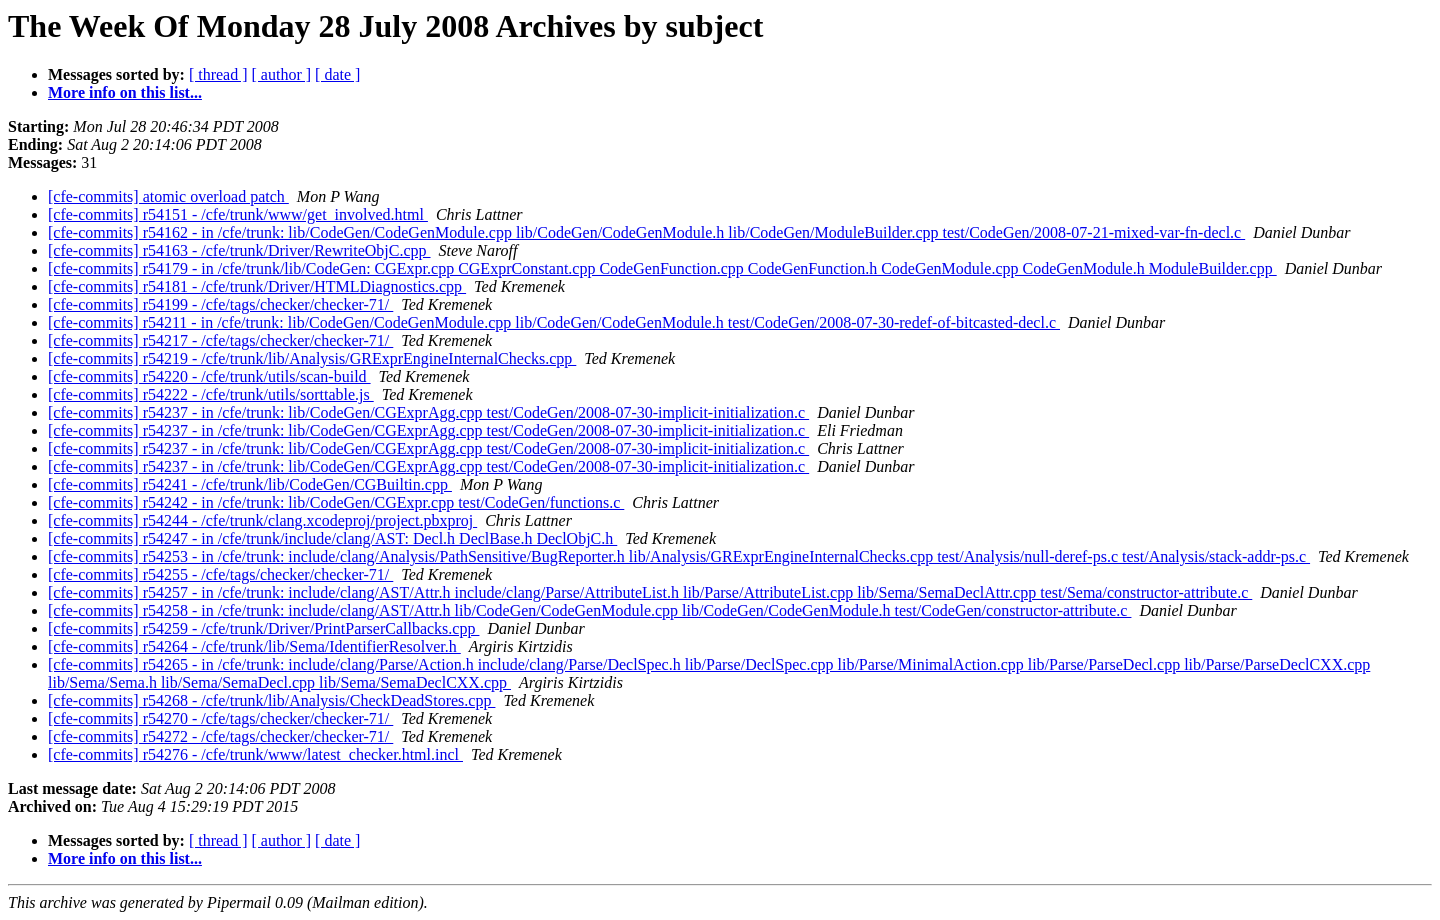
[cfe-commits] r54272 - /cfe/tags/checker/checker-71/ (220, 736)
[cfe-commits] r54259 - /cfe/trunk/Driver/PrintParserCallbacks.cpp (263, 628)
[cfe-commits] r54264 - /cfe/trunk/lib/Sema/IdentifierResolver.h (254, 646)
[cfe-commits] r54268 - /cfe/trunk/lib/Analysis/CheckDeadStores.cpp (271, 700)
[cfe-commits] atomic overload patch (168, 196)
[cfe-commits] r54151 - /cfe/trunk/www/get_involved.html (238, 214)
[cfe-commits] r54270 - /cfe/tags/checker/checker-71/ (220, 718)
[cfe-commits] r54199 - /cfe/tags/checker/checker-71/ (220, 304)
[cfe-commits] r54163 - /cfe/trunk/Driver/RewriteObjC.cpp (239, 250)
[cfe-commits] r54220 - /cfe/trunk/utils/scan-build (209, 376)
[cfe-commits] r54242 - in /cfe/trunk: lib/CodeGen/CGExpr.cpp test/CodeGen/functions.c (336, 502)
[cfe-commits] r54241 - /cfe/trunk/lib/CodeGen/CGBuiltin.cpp (250, 484)
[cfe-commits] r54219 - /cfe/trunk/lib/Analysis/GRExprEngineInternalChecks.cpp (312, 358)
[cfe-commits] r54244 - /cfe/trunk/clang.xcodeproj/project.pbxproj (262, 520)
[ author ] (282, 74)
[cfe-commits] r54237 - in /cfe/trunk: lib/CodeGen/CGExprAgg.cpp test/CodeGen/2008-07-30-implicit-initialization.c (428, 412)
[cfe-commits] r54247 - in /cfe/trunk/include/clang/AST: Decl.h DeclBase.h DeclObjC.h (332, 538)
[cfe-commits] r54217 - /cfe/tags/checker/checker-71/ (220, 340)
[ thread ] (218, 74)
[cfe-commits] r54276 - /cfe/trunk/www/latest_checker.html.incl (255, 754)
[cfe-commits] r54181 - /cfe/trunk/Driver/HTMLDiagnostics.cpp (257, 286)
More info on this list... (125, 92)
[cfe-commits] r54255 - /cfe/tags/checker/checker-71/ (220, 574)
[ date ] (337, 74)
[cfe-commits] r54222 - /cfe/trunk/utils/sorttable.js (211, 394)
